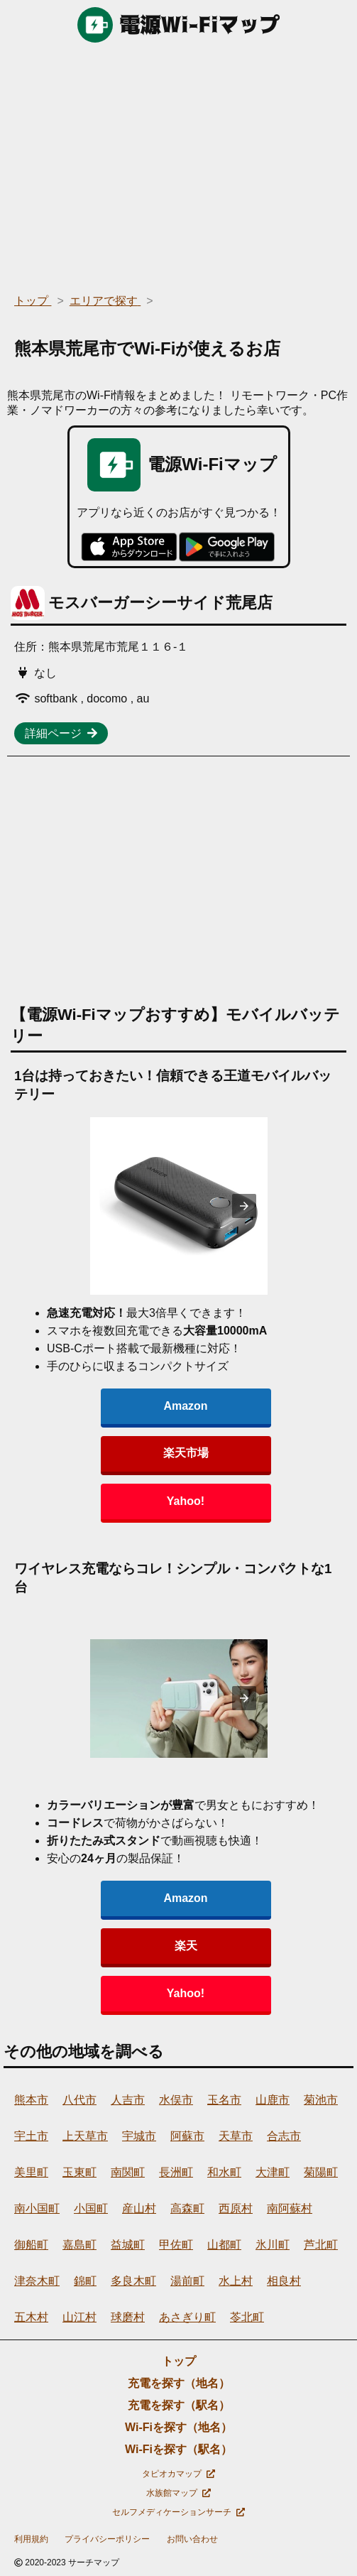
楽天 (186, 1946)
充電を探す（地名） (179, 2383)
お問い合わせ (192, 2539)
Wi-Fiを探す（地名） (178, 2427)
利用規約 (31, 2539)
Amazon (185, 1406)
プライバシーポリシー (107, 2539)
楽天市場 (186, 1453)
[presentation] (244, 1206)
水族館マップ (178, 2493)
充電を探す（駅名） (179, 2405)
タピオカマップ (178, 2474)
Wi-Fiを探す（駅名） (178, 2449)
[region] (178, 163)
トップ (179, 2361)
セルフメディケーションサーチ (178, 2512)
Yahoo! (185, 1501)
